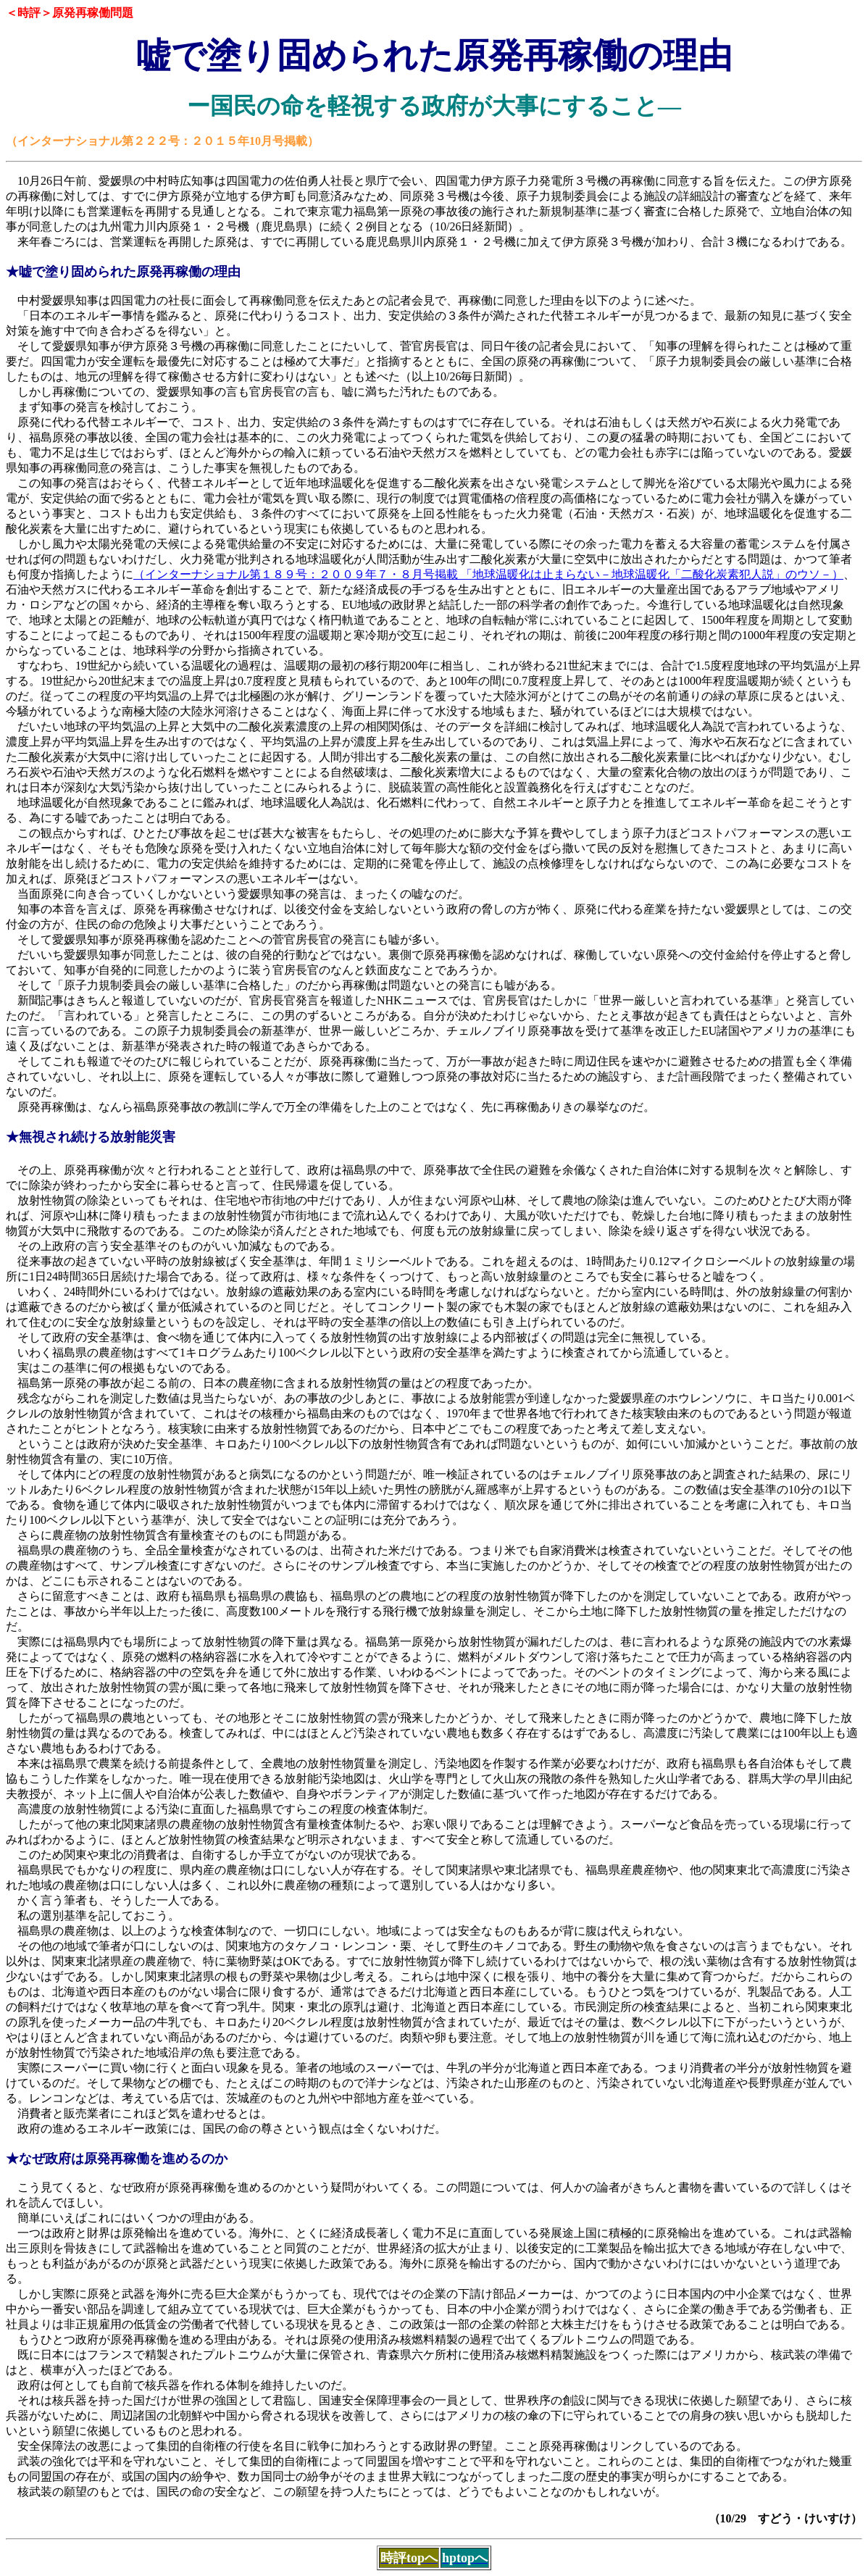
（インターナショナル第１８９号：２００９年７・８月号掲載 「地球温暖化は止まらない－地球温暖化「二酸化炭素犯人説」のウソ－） (488, 574)
